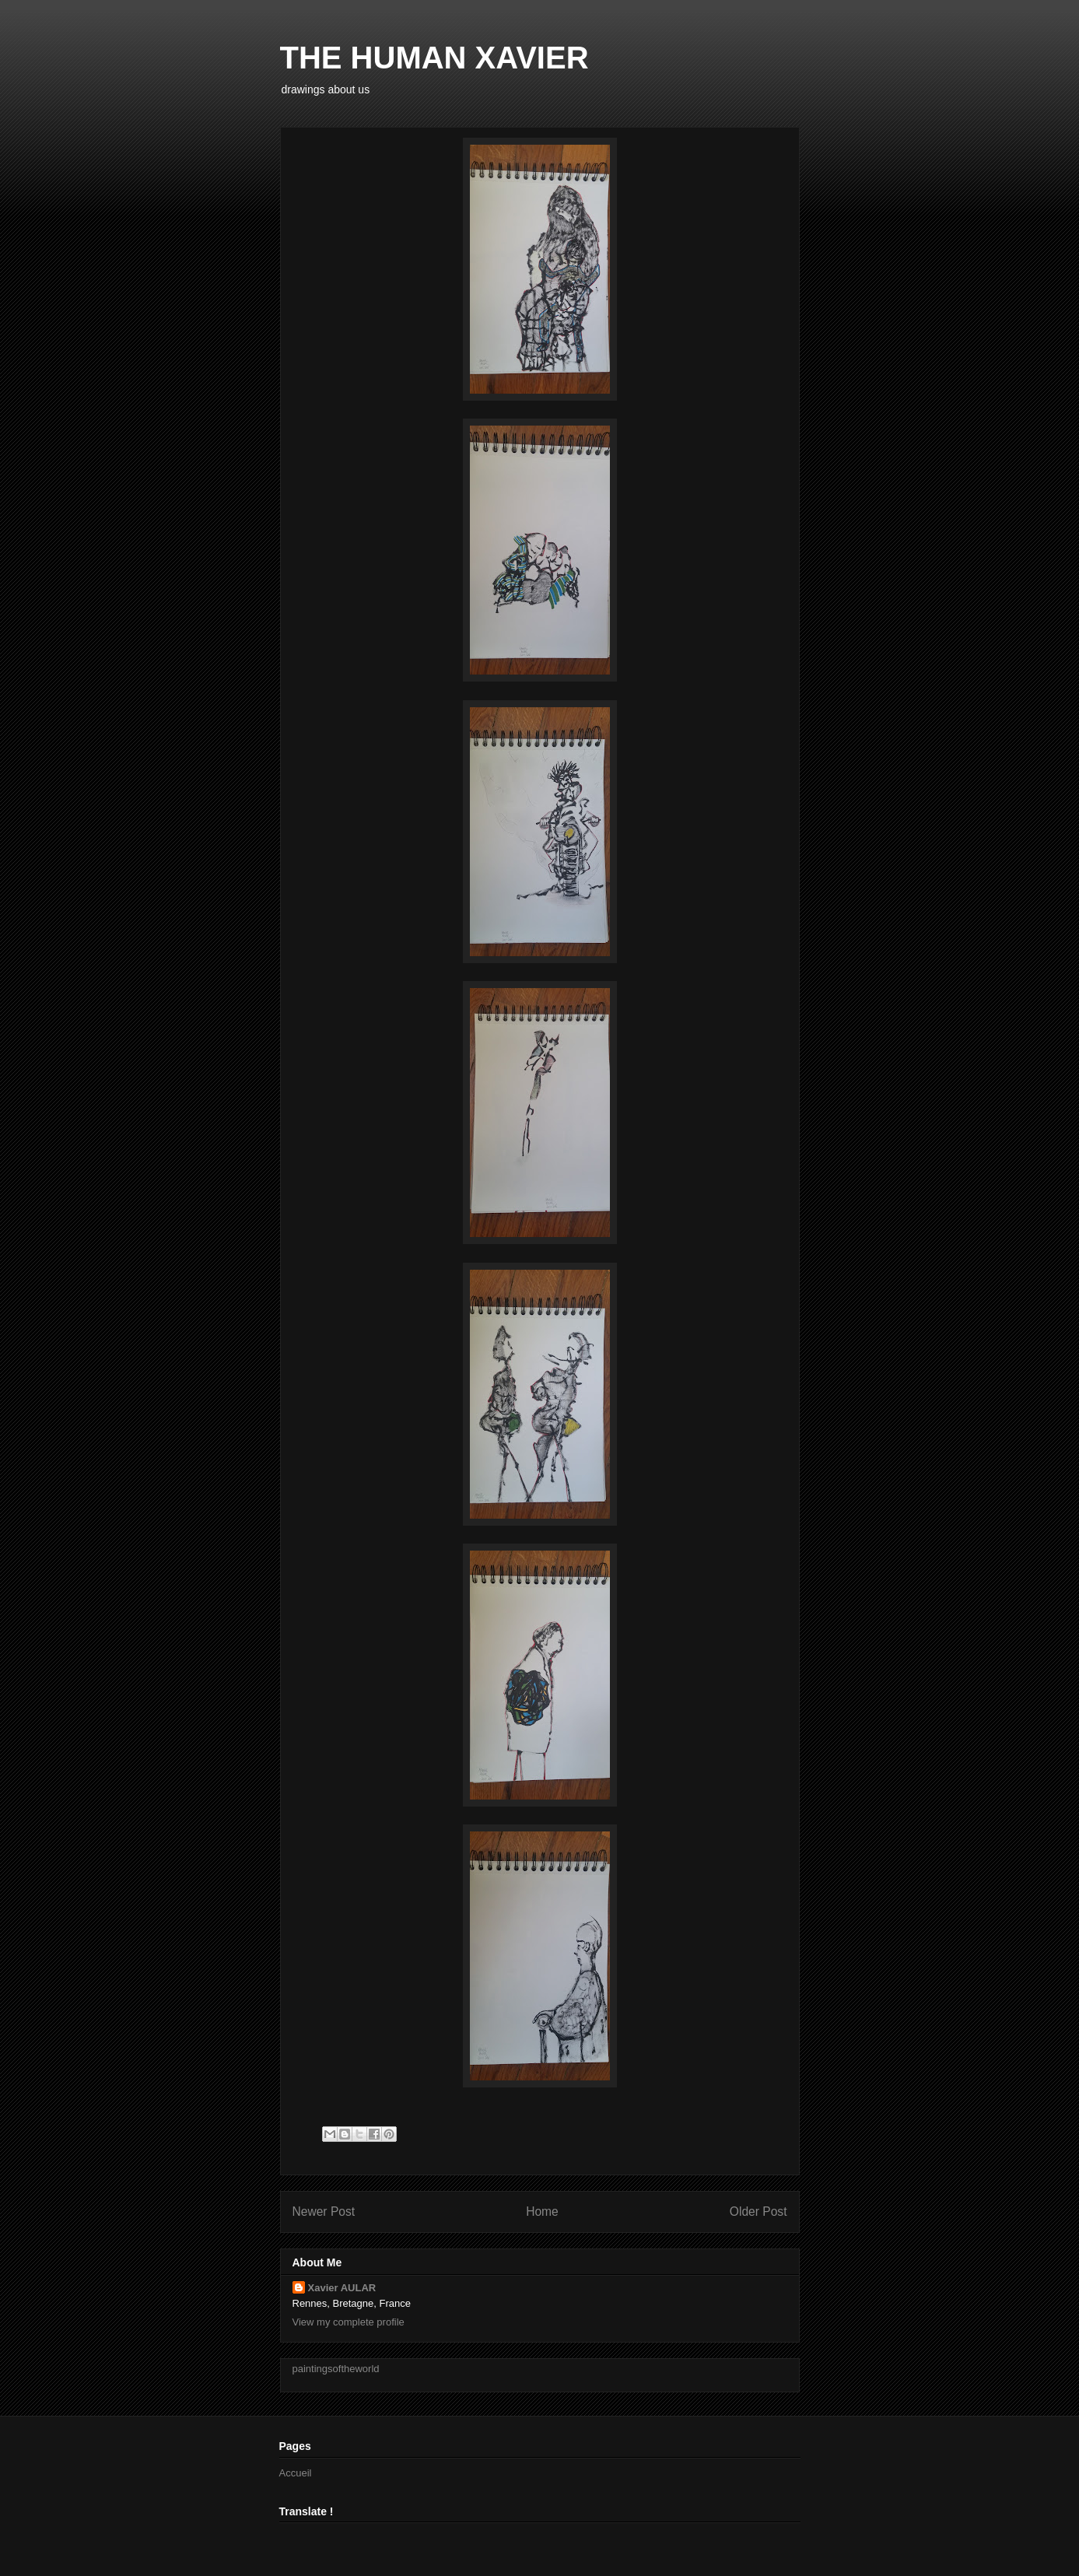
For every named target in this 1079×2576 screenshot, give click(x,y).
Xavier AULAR (342, 2288)
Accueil (295, 2473)
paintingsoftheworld (336, 2368)
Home (542, 2211)
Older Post (758, 2211)
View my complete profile (349, 2322)
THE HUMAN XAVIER (434, 57)
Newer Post (324, 2211)
